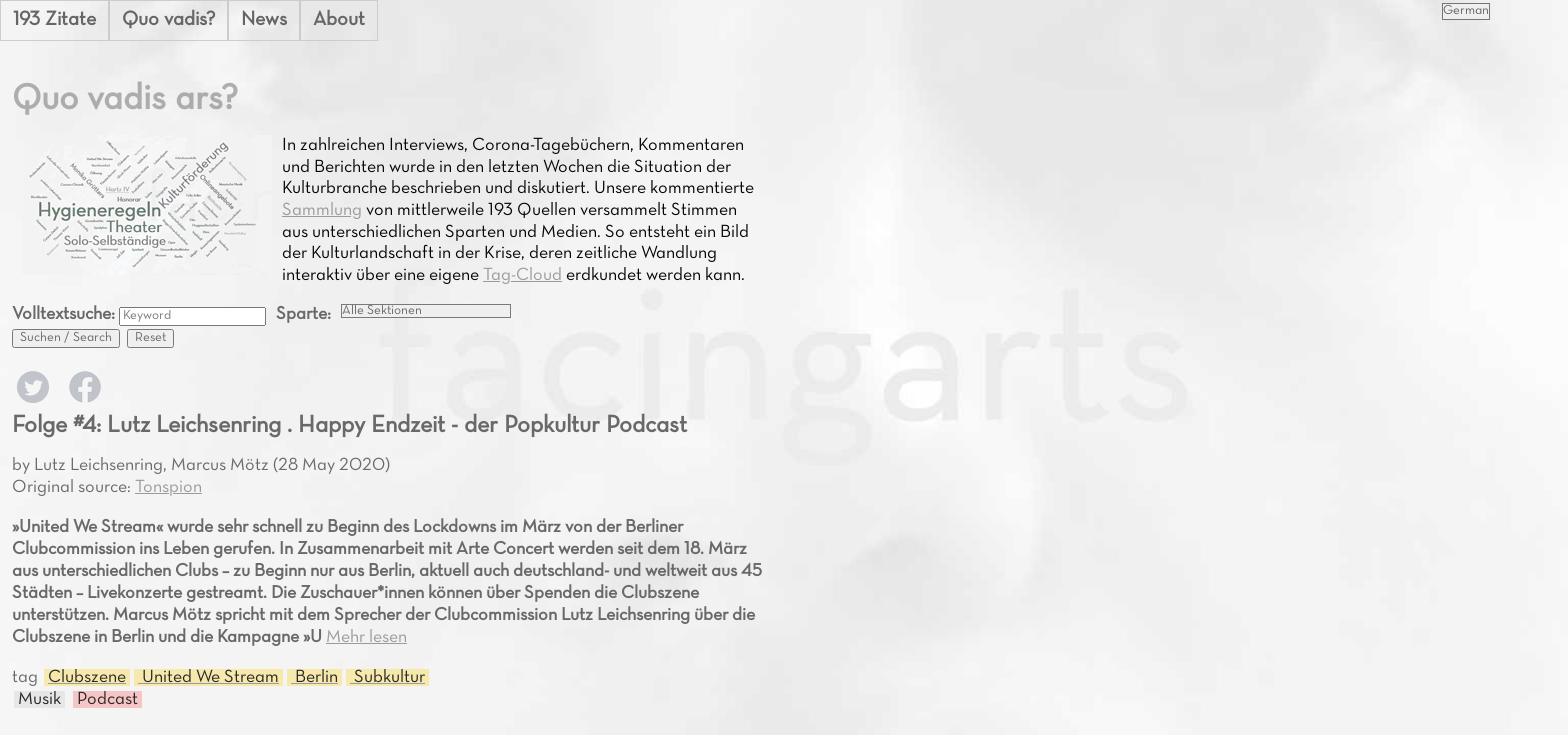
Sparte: (303, 314)
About (339, 20)
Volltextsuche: (65, 314)
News (264, 20)
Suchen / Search (66, 338)
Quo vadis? (168, 20)
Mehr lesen (366, 637)
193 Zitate (54, 20)
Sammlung (322, 210)
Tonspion (168, 487)
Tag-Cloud (522, 275)
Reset (150, 338)
